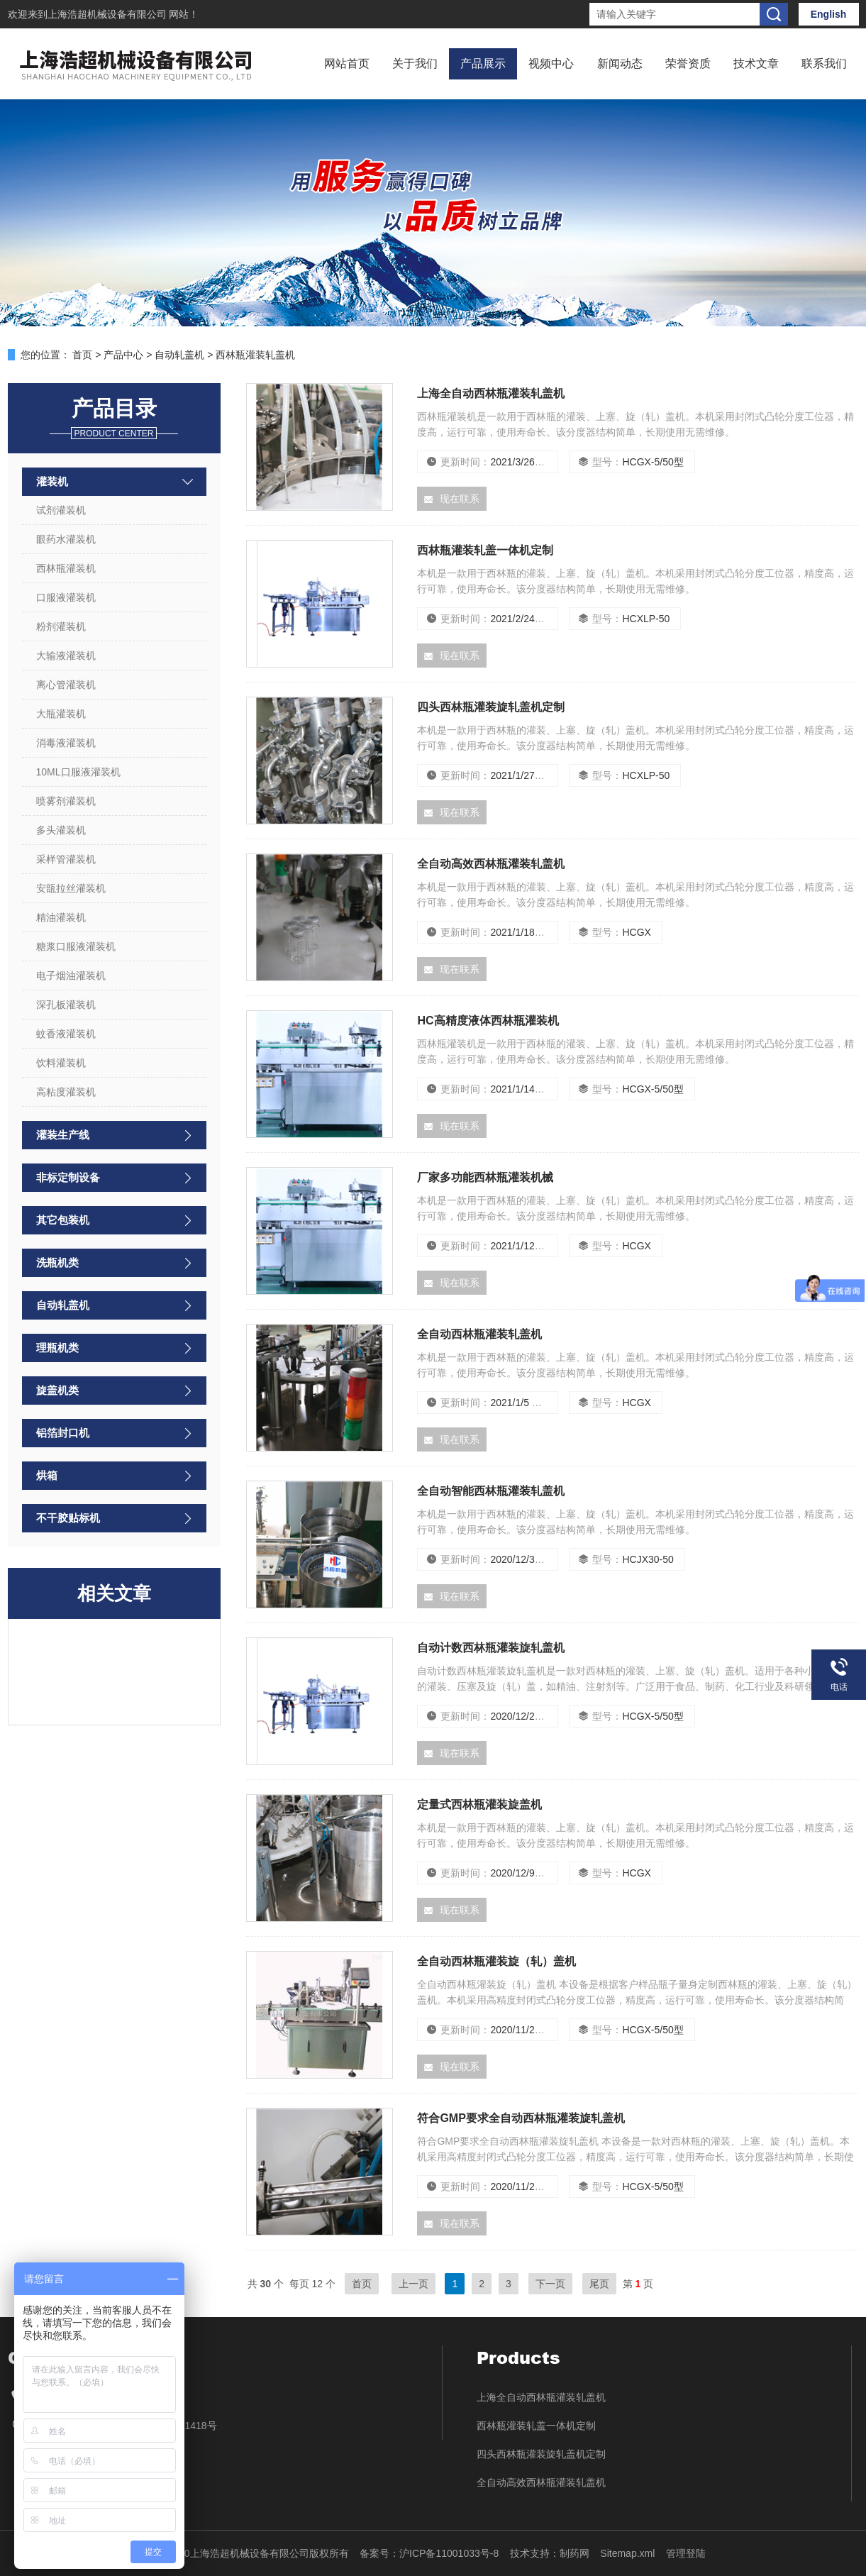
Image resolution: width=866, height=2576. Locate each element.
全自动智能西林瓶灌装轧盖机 (491, 1491)
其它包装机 (62, 1220)
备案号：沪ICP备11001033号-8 (429, 2553)
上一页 (413, 2283)
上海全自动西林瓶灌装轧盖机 (491, 393)
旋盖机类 (57, 1390)
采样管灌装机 (66, 859)
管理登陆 (686, 2553)
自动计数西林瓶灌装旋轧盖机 (491, 1648)
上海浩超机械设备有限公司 (109, 14)
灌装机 (52, 481)
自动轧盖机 (179, 354)
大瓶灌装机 (61, 713)
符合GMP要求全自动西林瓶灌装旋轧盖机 (520, 2118)
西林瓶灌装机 (66, 568)
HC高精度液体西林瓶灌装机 (487, 1021)
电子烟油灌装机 (71, 975)
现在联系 (451, 498)
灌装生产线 (62, 1135)
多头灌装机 (61, 830)
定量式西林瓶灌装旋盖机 (479, 1804)
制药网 (574, 2553)
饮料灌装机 (61, 1062)
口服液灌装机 (66, 597)
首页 (82, 354)
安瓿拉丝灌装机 (71, 888)
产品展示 (483, 63)
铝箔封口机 (62, 1433)
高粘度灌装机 (66, 1092)
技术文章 (756, 63)
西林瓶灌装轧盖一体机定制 (485, 550)
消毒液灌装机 (66, 742)
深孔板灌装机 (66, 1004)
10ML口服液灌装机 (78, 772)
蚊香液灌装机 (66, 1033)
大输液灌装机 (66, 655)
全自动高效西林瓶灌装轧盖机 (491, 864)
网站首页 (347, 63)
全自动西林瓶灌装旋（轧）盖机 (496, 1961)
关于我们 (415, 63)
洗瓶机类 (57, 1262)
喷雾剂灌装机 (66, 801)
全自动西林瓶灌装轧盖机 (479, 1334)
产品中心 (123, 354)
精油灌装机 (61, 917)
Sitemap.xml (627, 2553)
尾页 (599, 2283)
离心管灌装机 (66, 684)
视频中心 (551, 63)
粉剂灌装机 (61, 626)
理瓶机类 (57, 1348)
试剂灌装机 (61, 510)
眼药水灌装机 (66, 539)
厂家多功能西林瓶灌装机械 (485, 1177)
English (829, 14)
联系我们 (824, 63)
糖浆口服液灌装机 (76, 946)
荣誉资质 (688, 63)
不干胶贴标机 (68, 1518)
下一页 (550, 2283)
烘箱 (46, 1475)
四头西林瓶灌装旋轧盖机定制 (491, 707)
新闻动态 (620, 63)
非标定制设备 (68, 1177)
